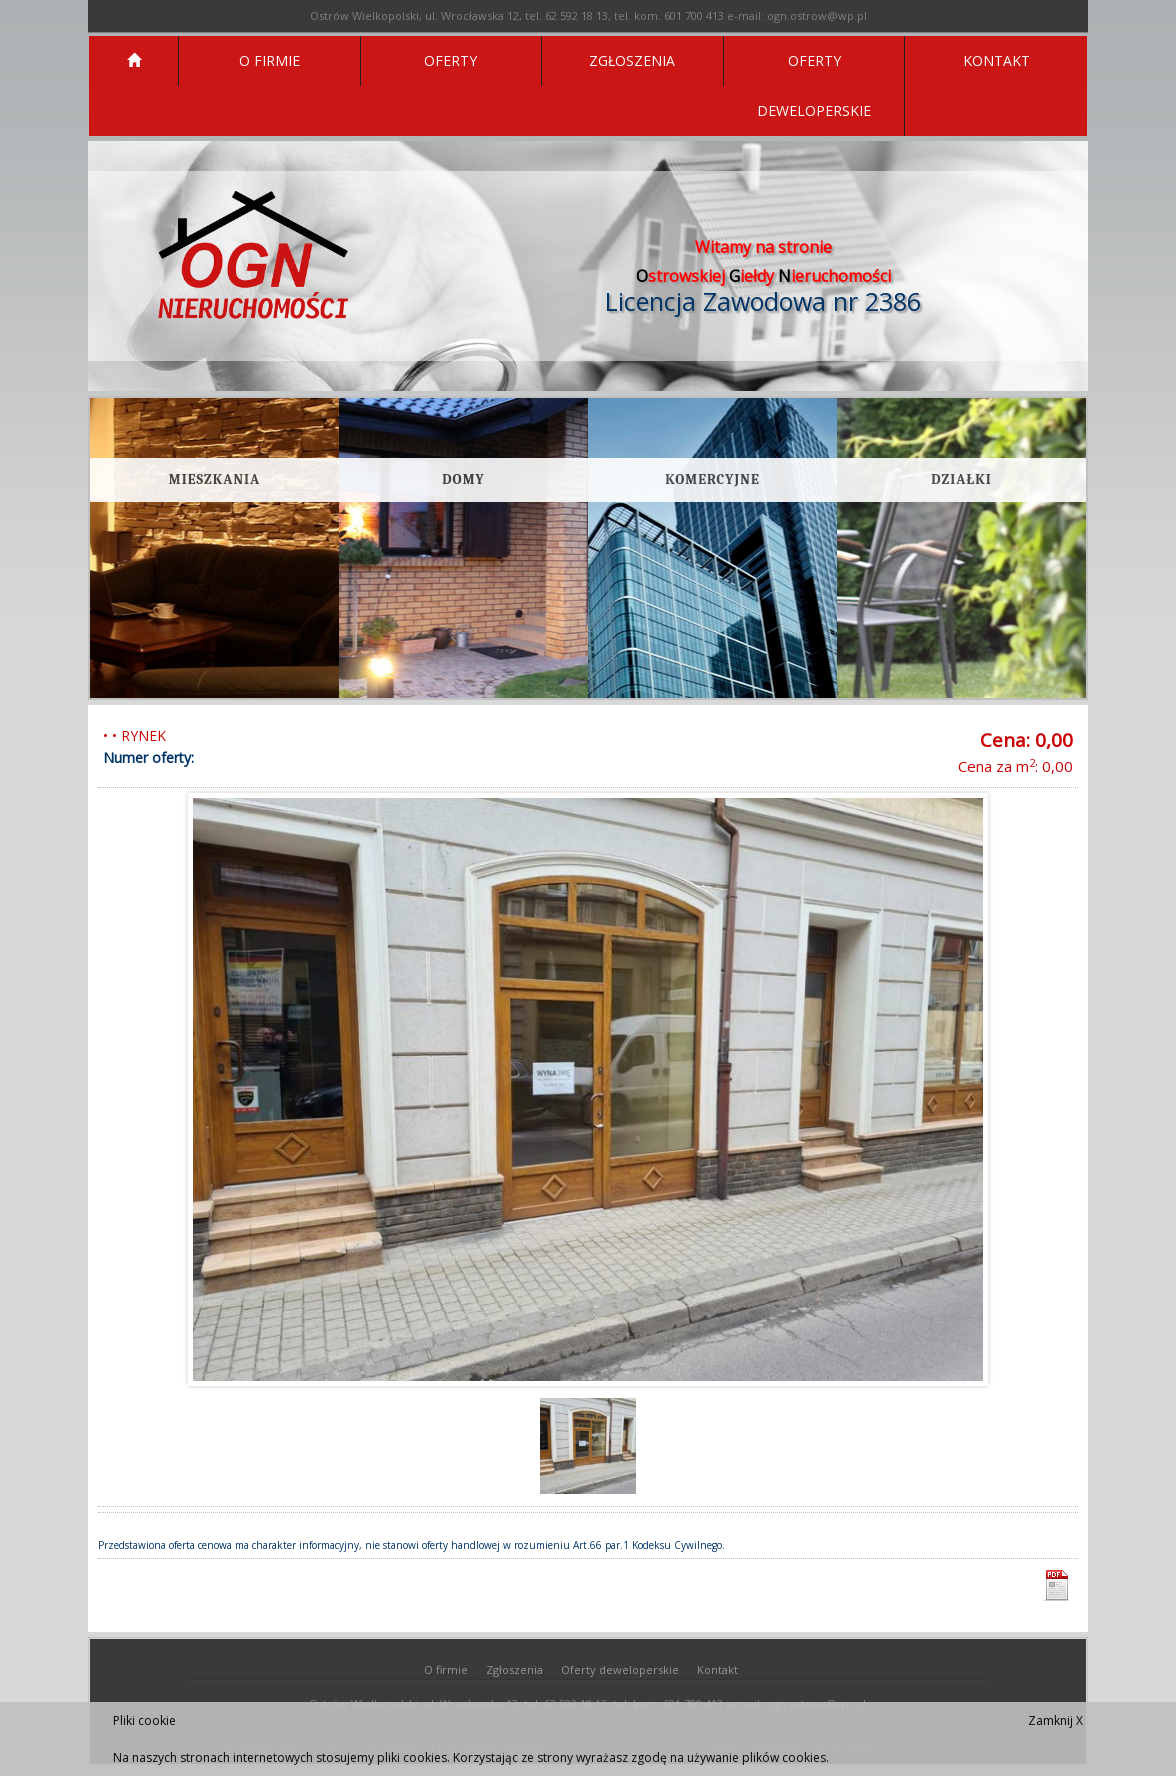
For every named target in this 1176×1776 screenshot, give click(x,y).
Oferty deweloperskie (620, 1669)
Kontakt (717, 1669)
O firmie (446, 1669)
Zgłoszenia (514, 1669)
